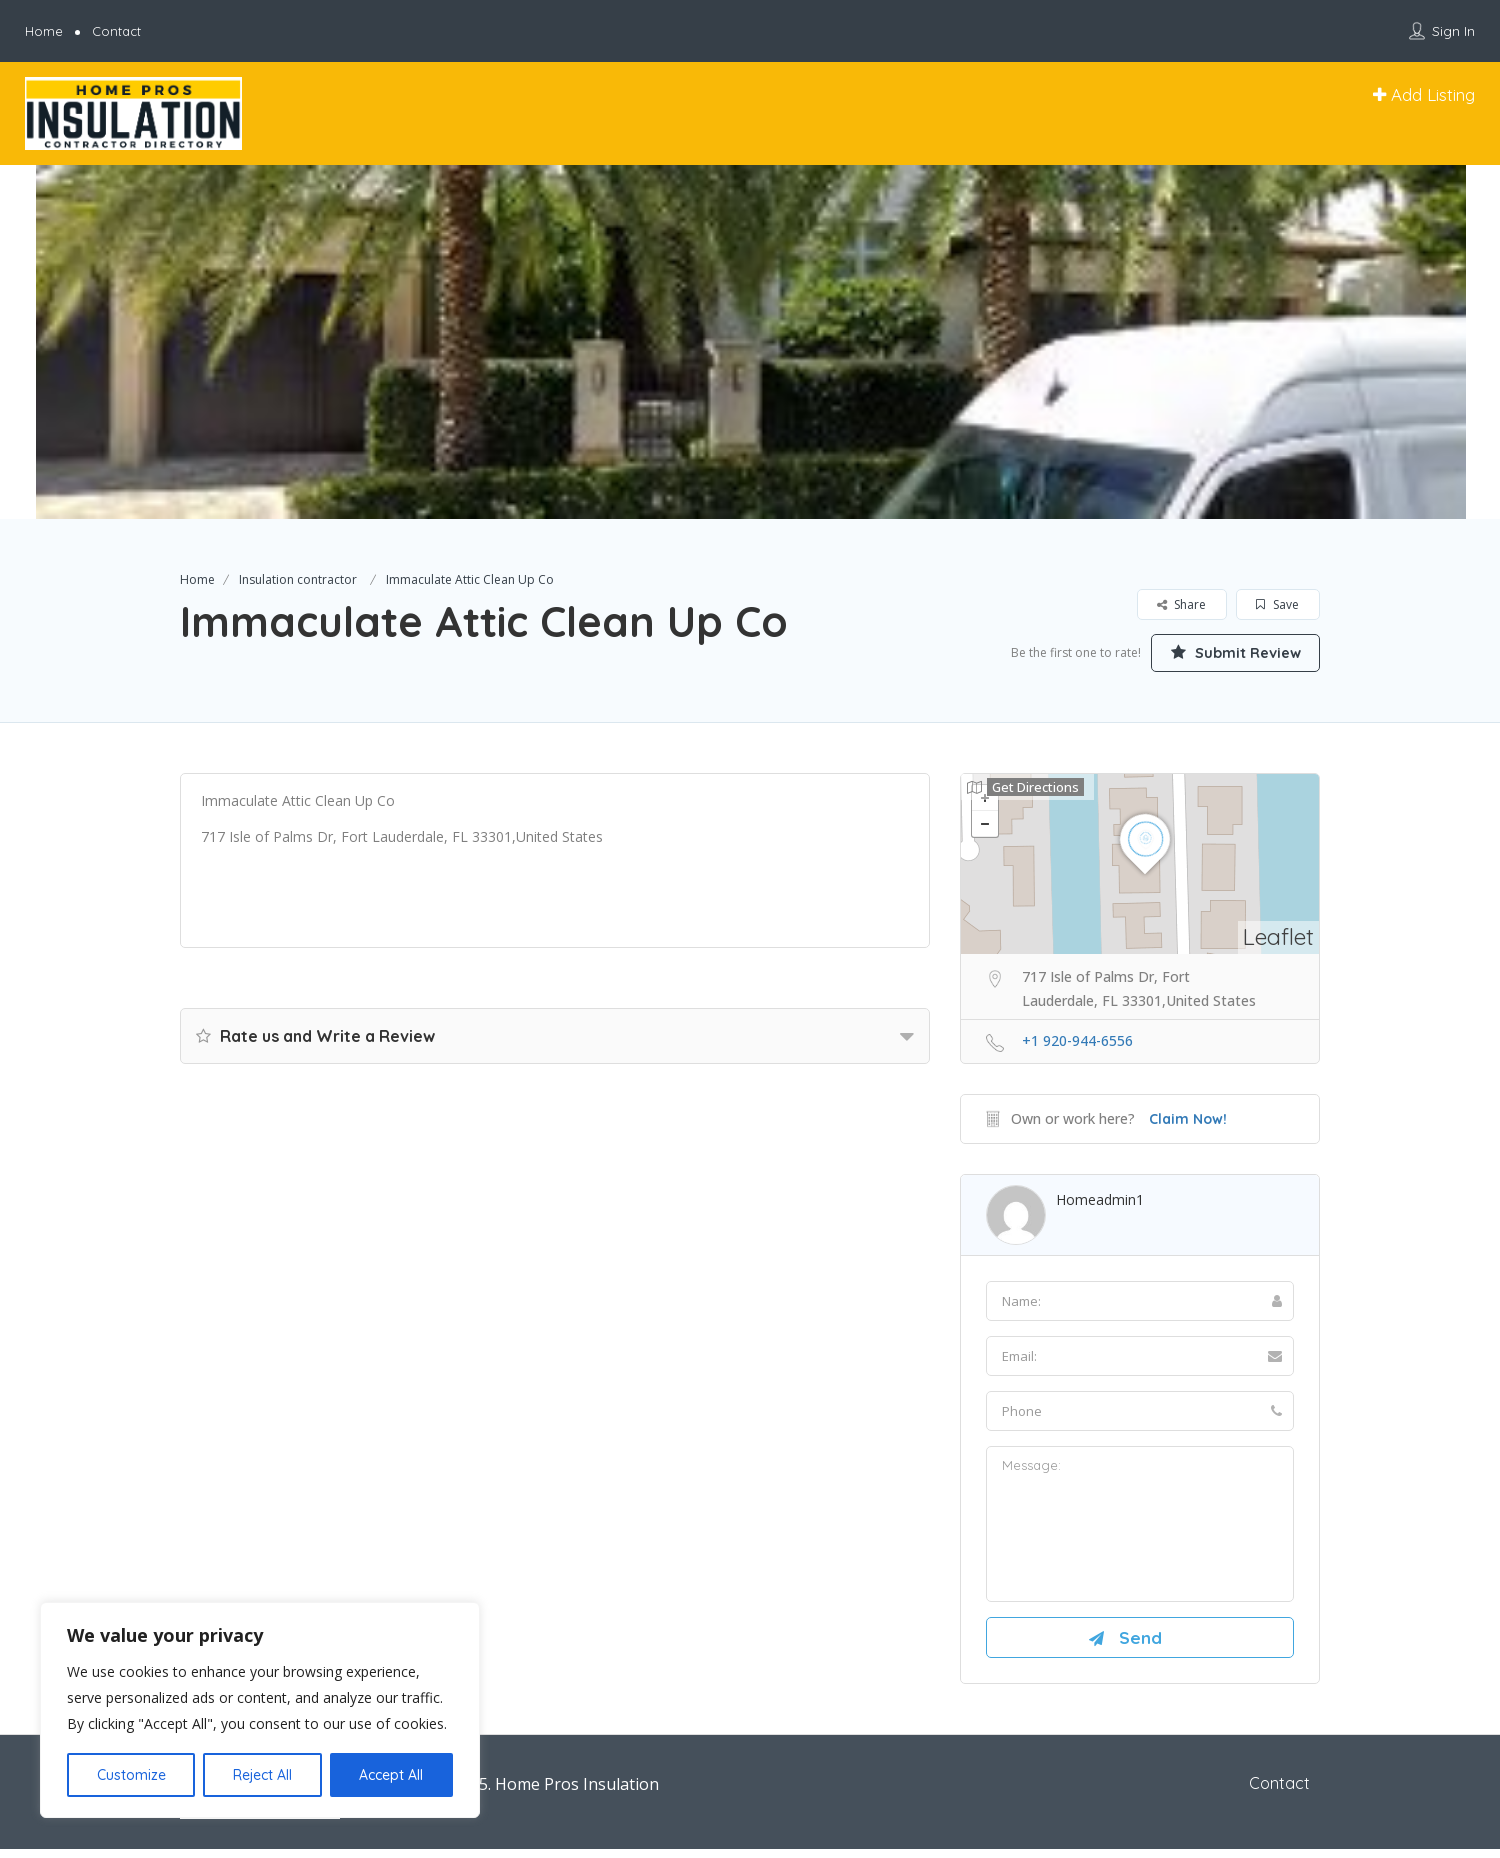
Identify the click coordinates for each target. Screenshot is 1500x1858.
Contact (116, 31)
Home (44, 31)
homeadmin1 (1100, 1200)
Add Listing (1424, 94)
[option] (750, 342)
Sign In (1453, 31)
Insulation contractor (298, 579)
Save (1277, 604)
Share (1181, 604)
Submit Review (1225, 651)
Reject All (262, 1775)
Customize (131, 1775)
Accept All (391, 1775)
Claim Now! (1188, 1120)
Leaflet (1278, 938)
